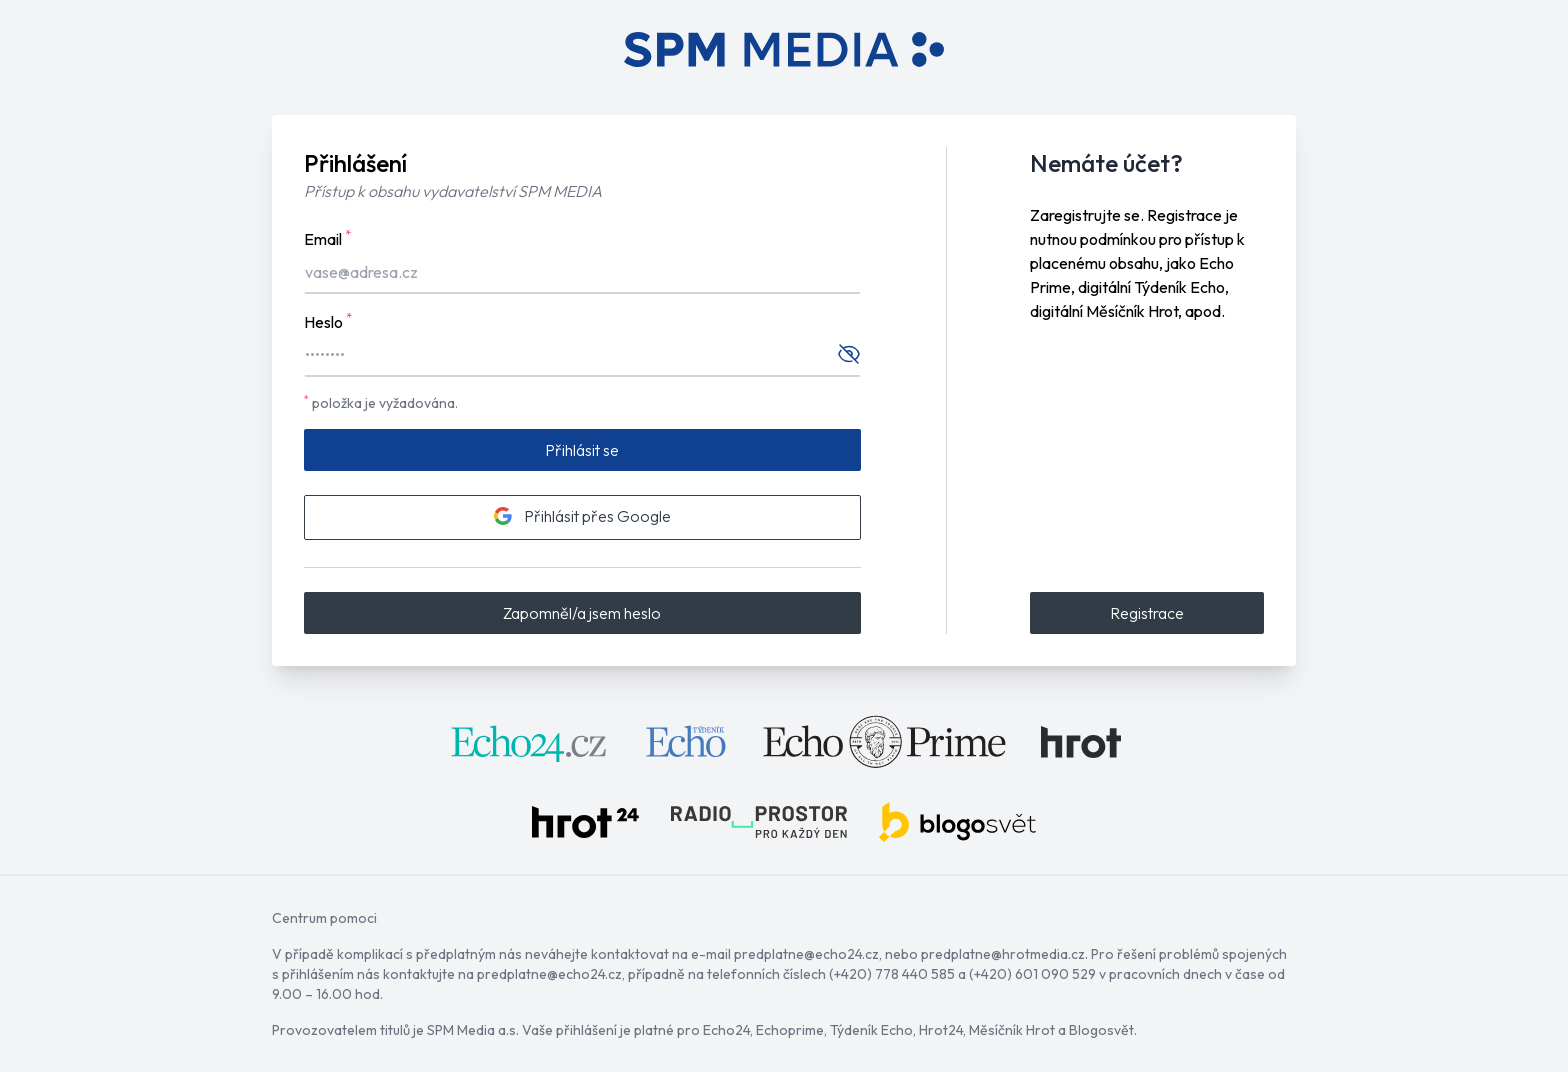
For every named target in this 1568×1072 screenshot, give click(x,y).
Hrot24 (941, 1030)
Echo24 (726, 1030)
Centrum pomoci (324, 918)
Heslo (328, 321)
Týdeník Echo (871, 1030)
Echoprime (790, 1030)
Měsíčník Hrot (1012, 1030)
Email (327, 238)
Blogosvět (1101, 1030)
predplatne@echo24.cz (806, 954)
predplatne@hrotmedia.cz (1003, 954)
